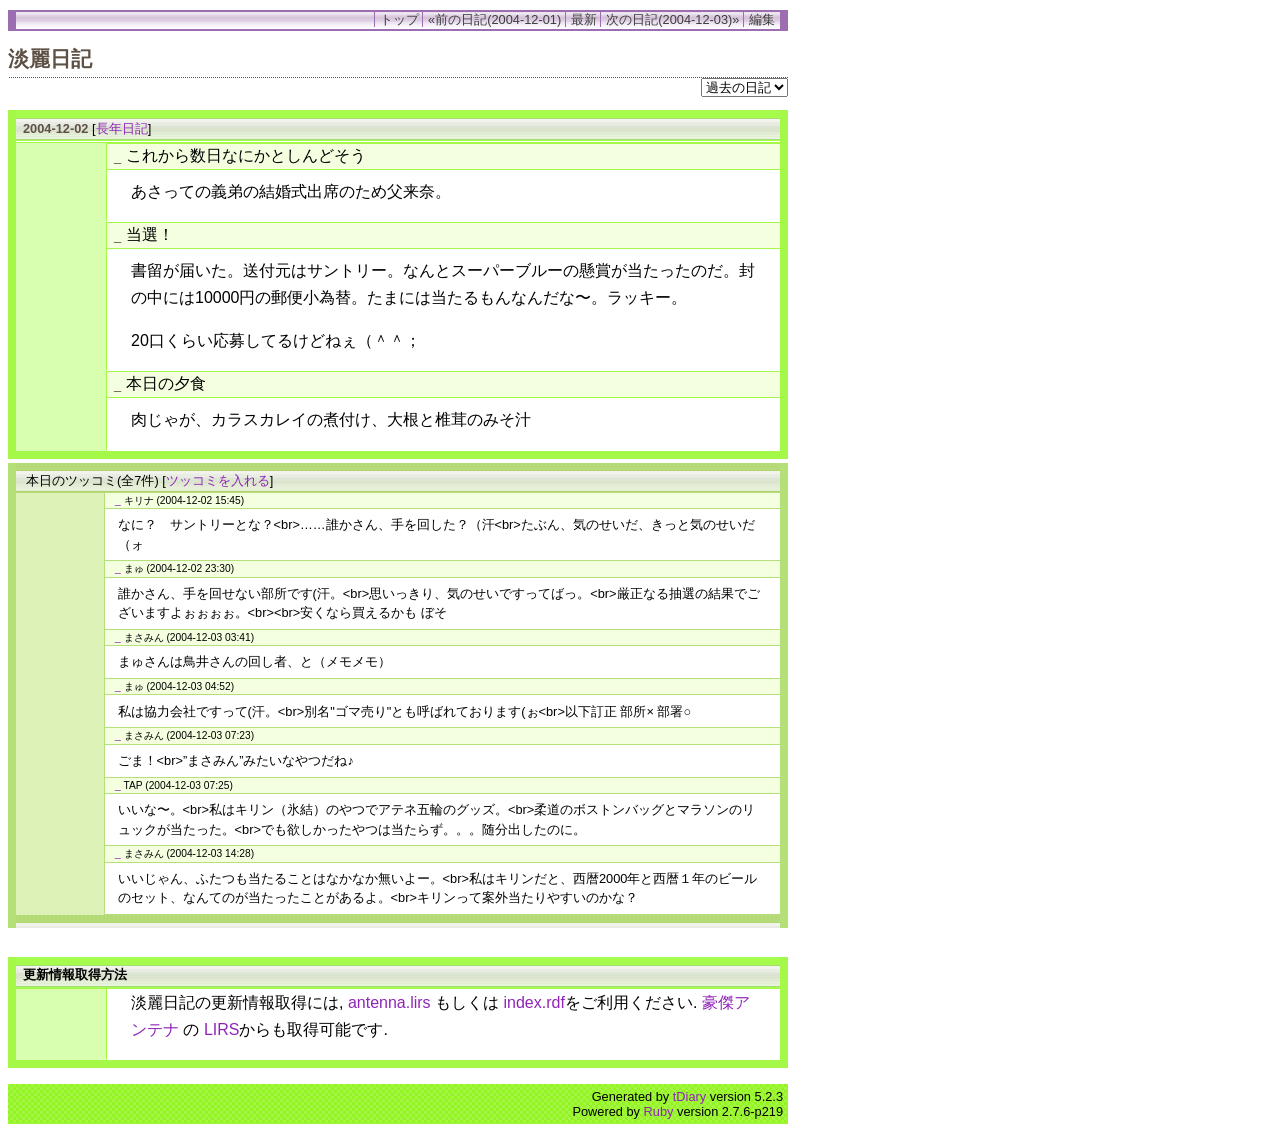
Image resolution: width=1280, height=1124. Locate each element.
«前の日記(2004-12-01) (494, 19)
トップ (399, 19)
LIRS (222, 1029)
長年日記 (122, 128)
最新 (584, 19)
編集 (762, 19)
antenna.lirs (389, 1002)
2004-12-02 (55, 128)
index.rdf (534, 1002)
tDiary (689, 1096)
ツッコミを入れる (218, 480)
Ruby (659, 1111)
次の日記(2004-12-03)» (672, 19)
